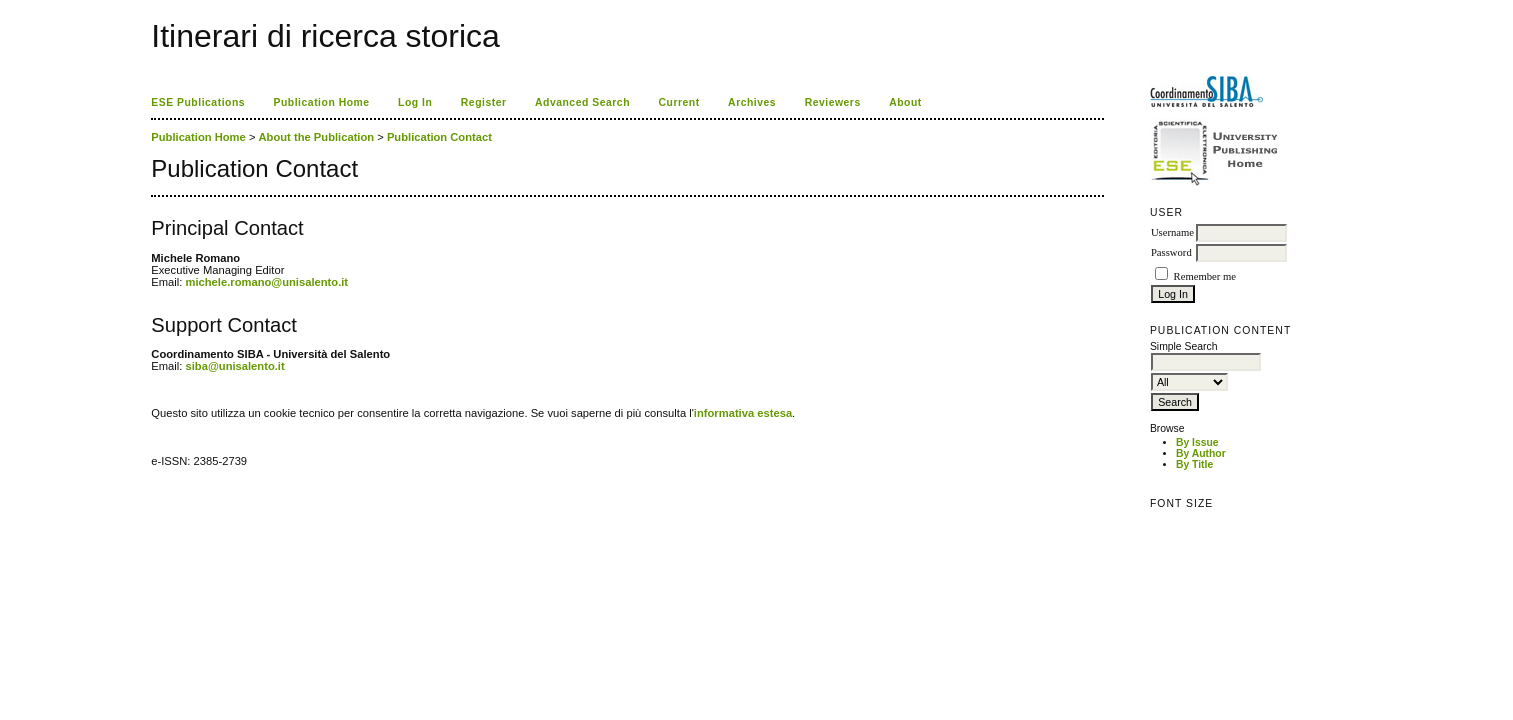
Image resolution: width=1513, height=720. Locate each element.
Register (484, 102)
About (905, 102)
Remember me (1205, 276)
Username (1172, 232)
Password (1171, 252)
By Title (1194, 464)
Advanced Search (582, 102)
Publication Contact (439, 137)
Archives (752, 102)
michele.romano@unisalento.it (267, 282)
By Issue (1197, 442)
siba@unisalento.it (235, 366)
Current (678, 102)
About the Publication (317, 137)
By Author (1201, 453)
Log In (415, 102)
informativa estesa (743, 413)
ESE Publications (198, 102)
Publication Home (322, 102)
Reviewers (833, 102)
